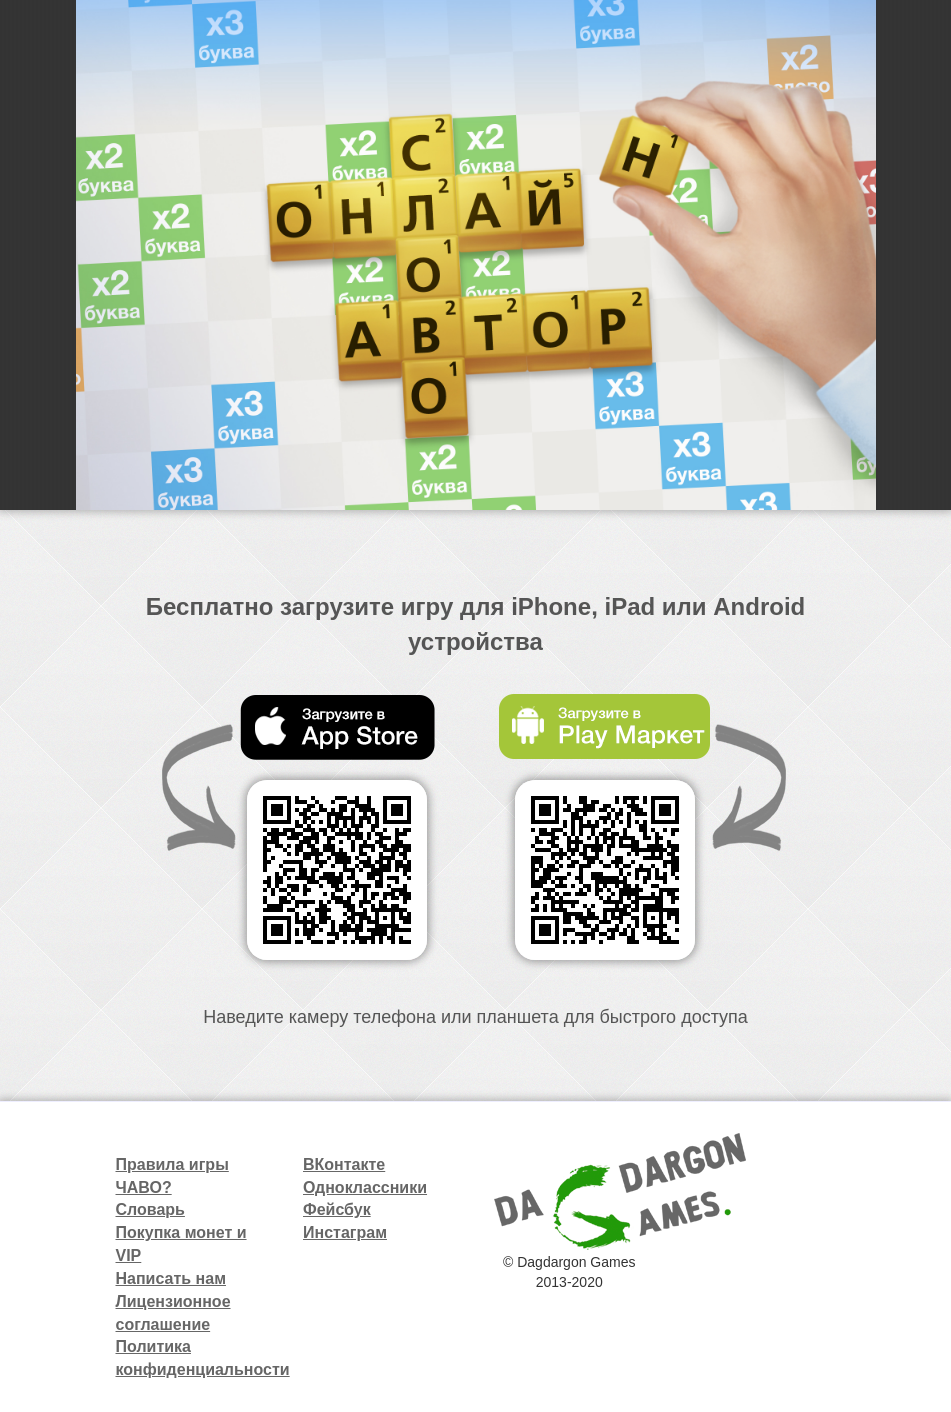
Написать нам (171, 1278)
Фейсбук (337, 1209)
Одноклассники (365, 1187)
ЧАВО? (144, 1187)
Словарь (150, 1209)
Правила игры (172, 1164)
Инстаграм (345, 1232)
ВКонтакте (344, 1164)
